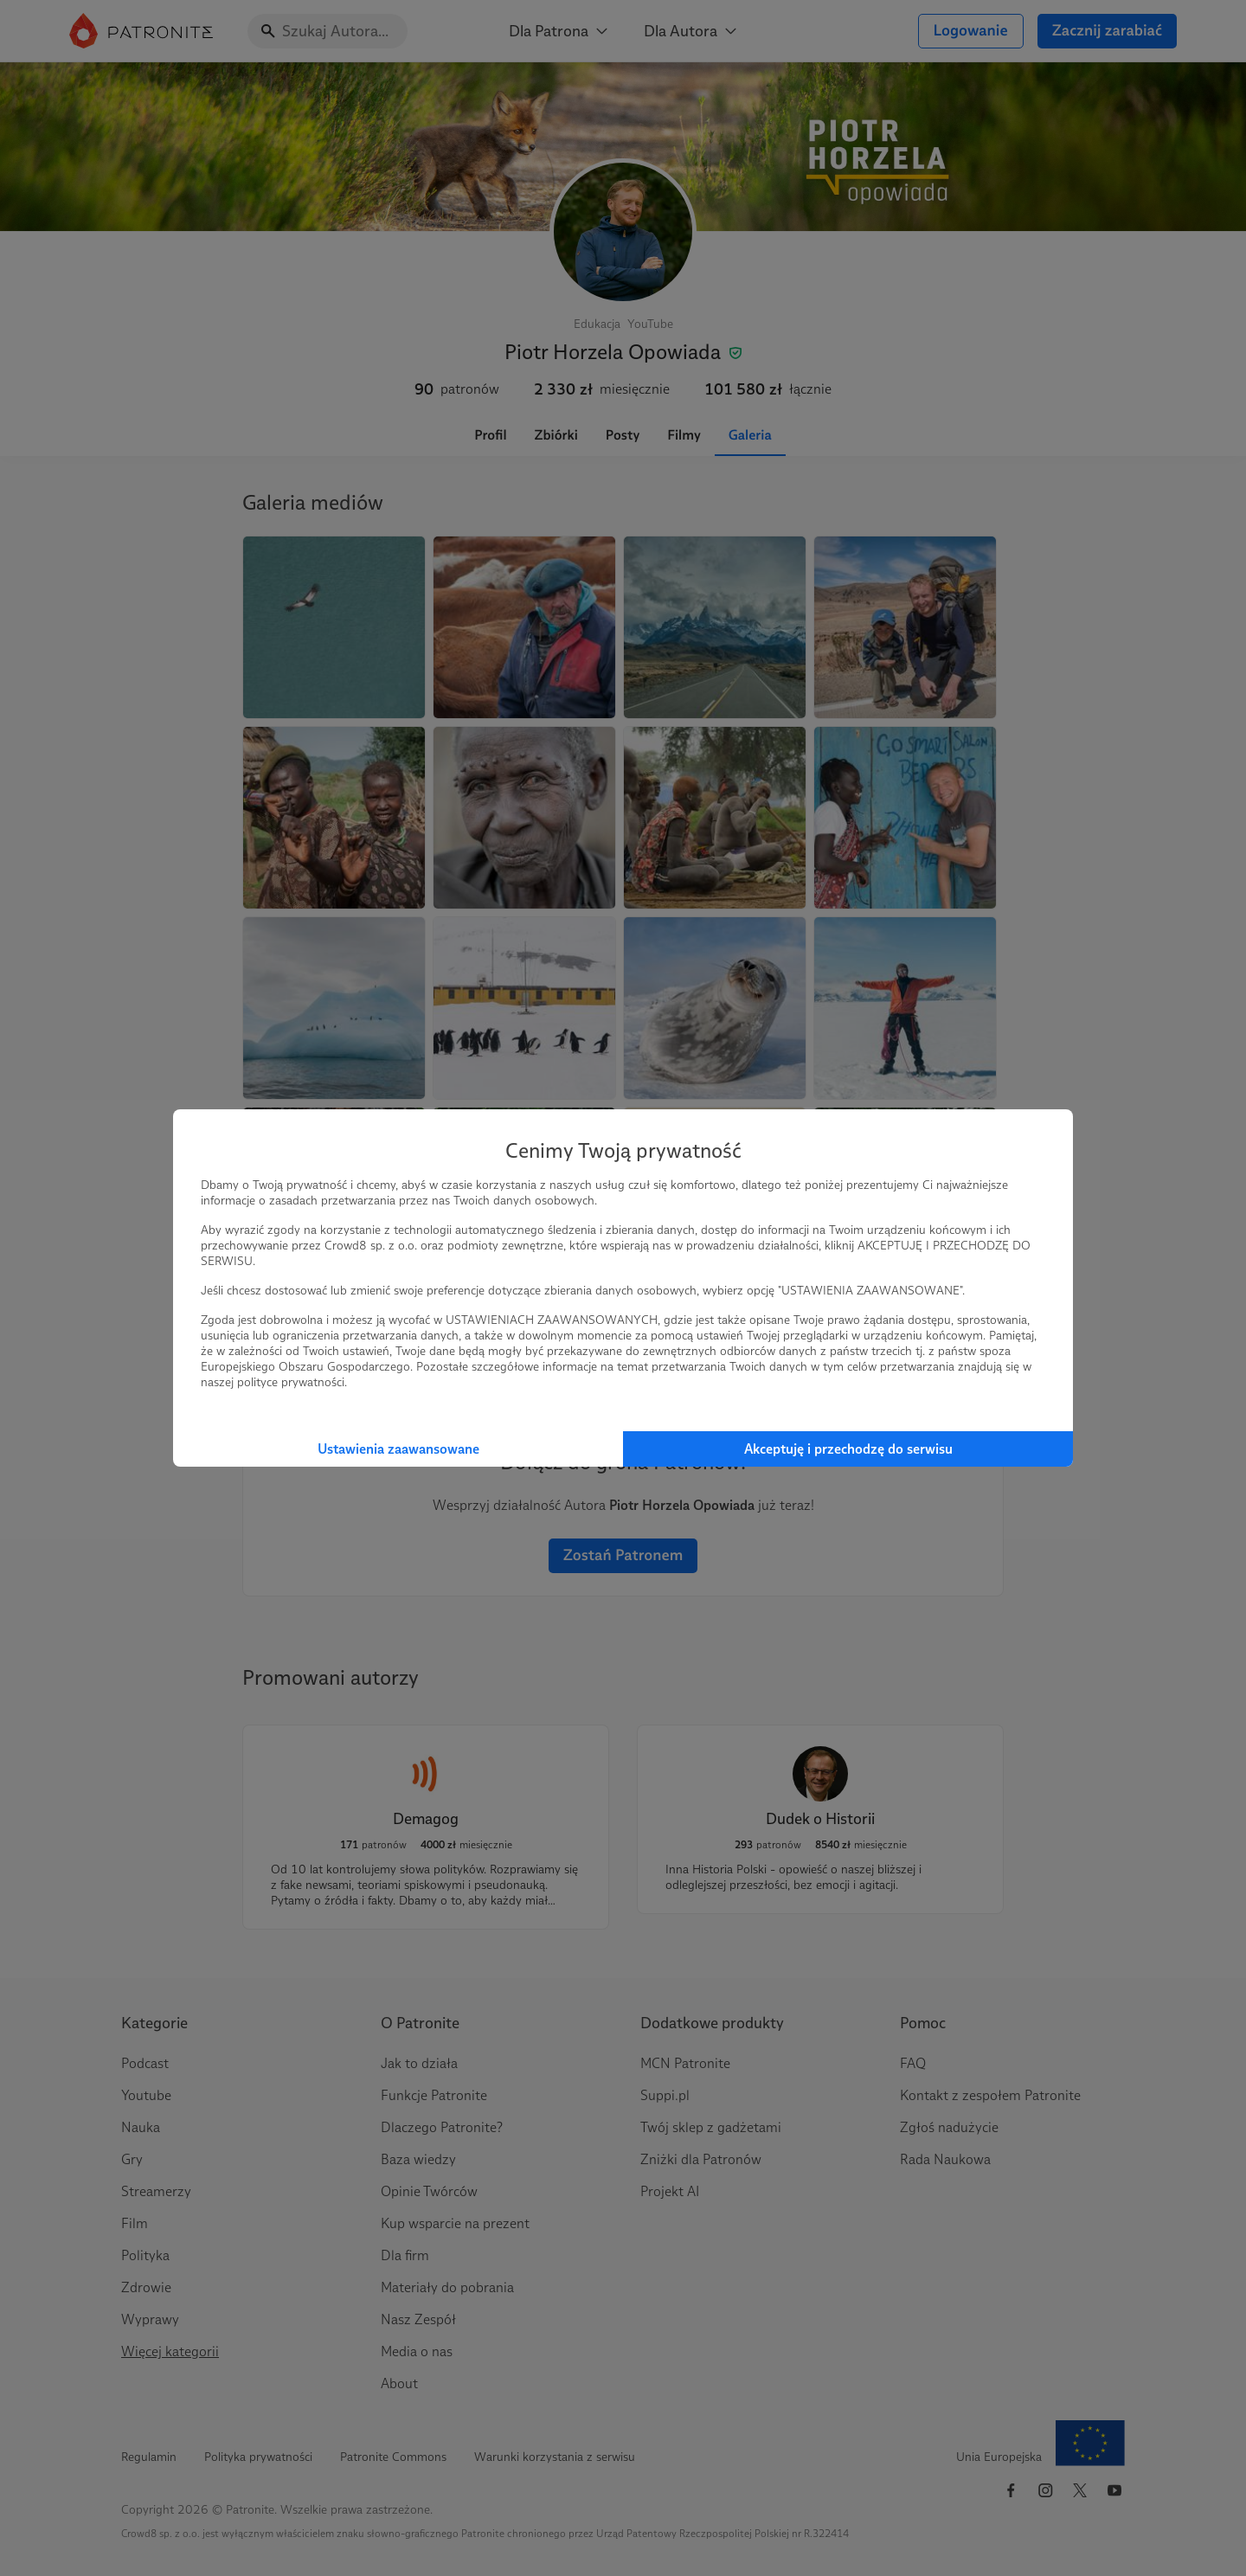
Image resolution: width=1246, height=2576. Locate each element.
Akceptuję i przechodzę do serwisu (848, 1449)
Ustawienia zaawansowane (398, 1449)
